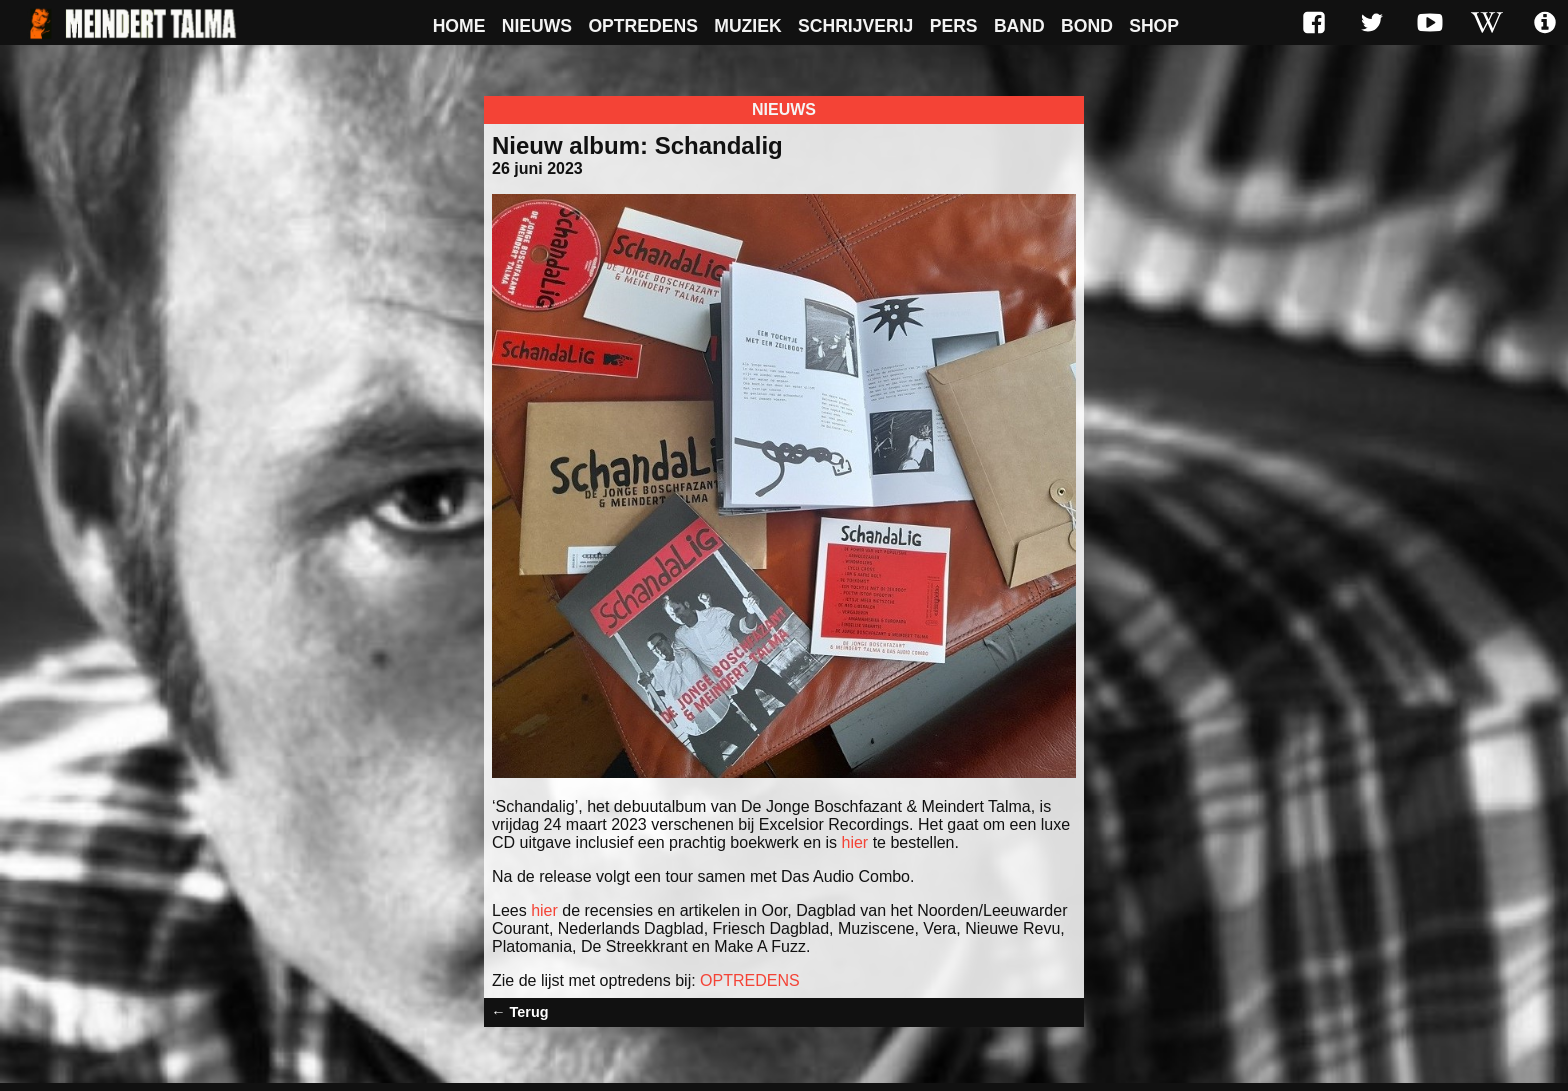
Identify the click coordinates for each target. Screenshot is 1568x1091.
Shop (1154, 26)
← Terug (519, 1012)
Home (459, 26)
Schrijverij (855, 26)
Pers (954, 26)
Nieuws (537, 26)
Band (1019, 26)
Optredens (643, 26)
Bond (1087, 26)
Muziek (747, 26)
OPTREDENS (750, 980)
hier (855, 842)
